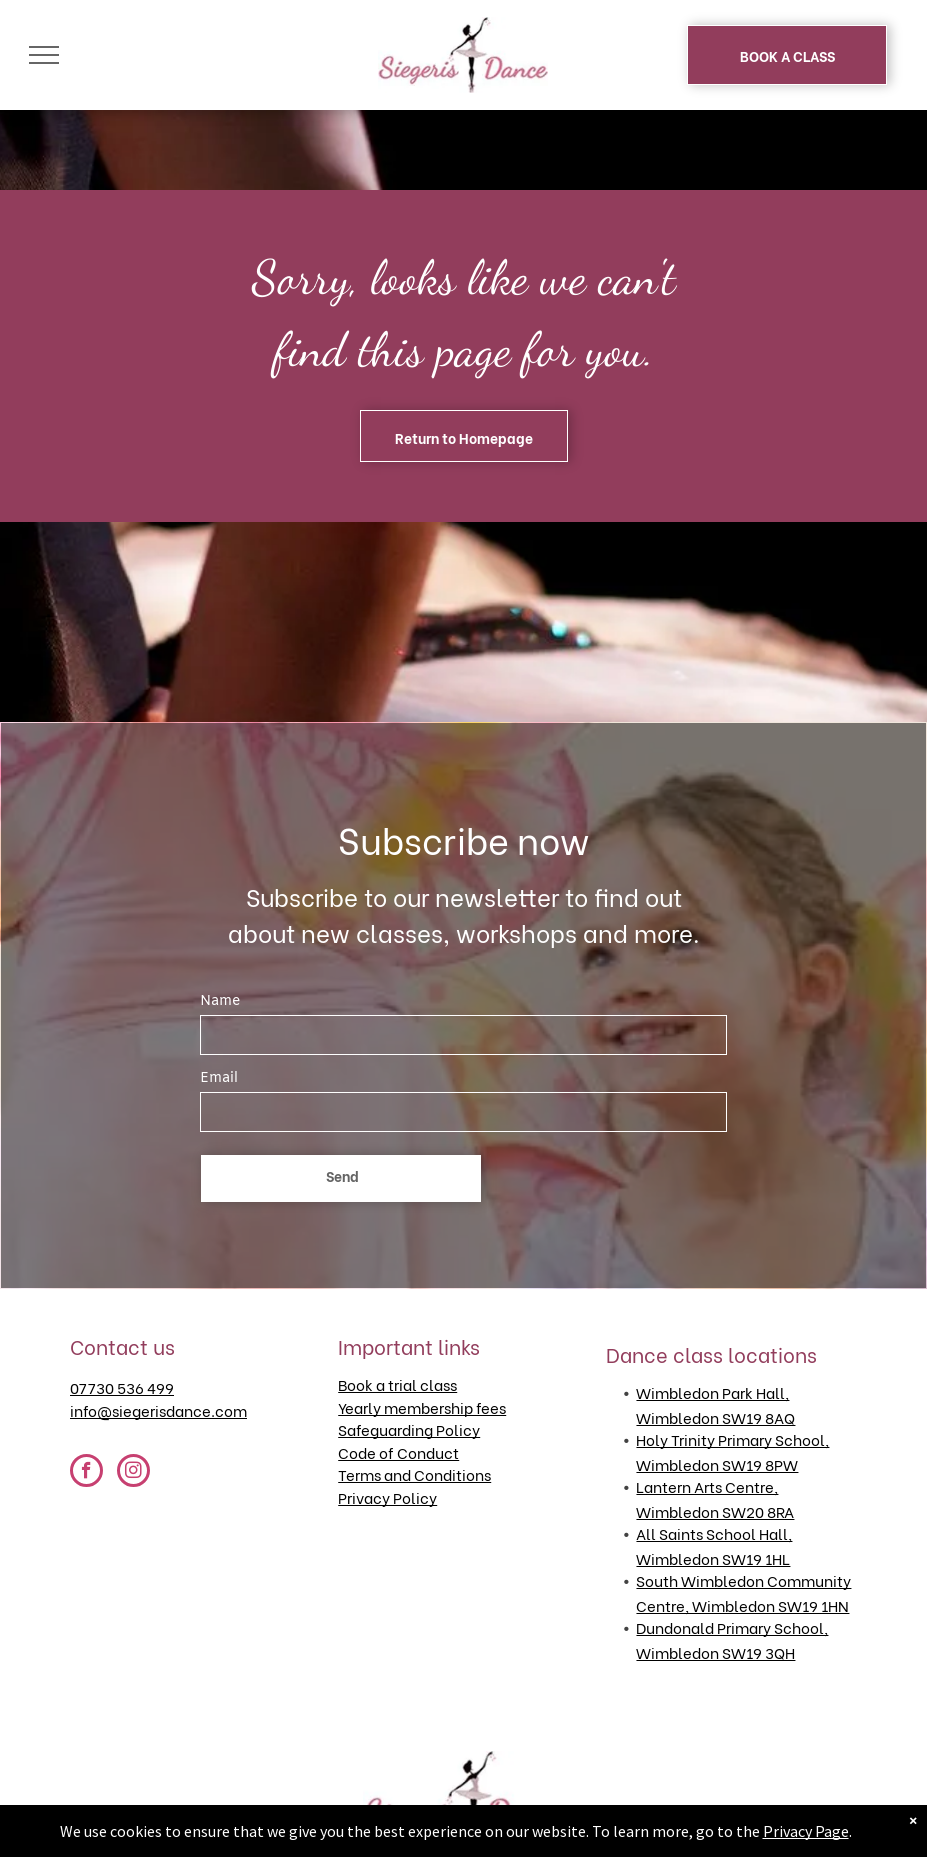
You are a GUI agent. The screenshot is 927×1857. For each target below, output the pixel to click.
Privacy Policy (387, 1497)
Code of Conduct (398, 1452)
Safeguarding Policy (409, 1429)
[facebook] (86, 1473)
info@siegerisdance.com (158, 1410)
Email (219, 1078)
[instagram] (133, 1473)
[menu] (44, 55)
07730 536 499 (122, 1387)
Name (220, 1001)
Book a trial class (397, 1384)
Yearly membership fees (422, 1407)
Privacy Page (806, 1831)
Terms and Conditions (414, 1474)
